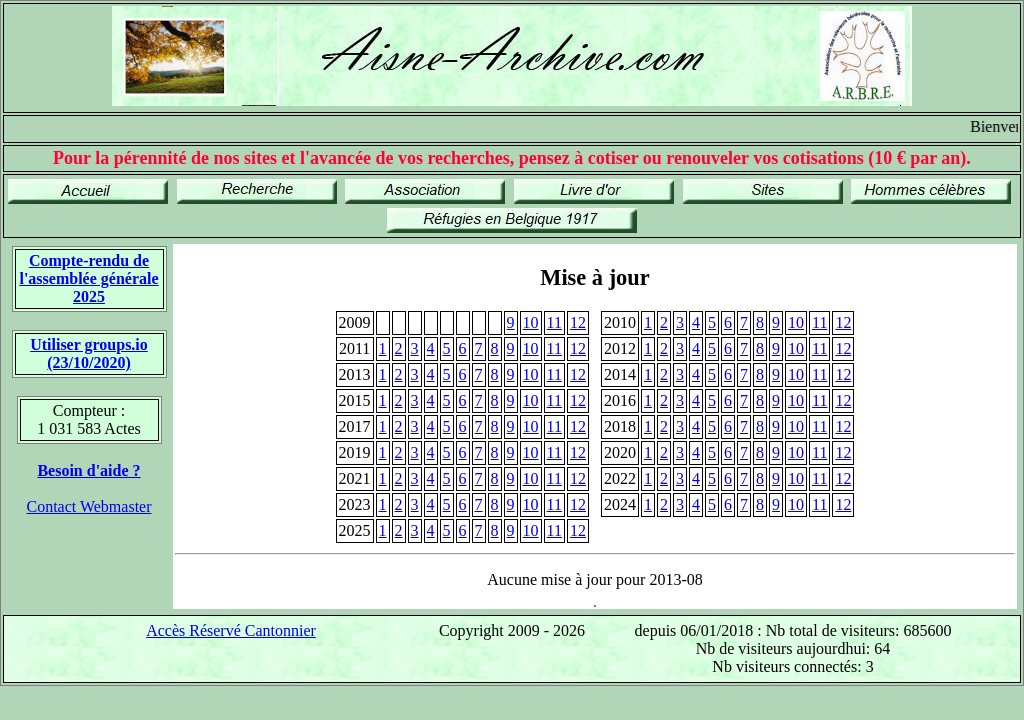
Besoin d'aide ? (88, 470)
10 (531, 322)
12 (578, 322)
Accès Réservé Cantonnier (231, 630)
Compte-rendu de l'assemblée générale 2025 (88, 278)
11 (554, 322)
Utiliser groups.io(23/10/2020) (89, 353)
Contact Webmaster (88, 506)
